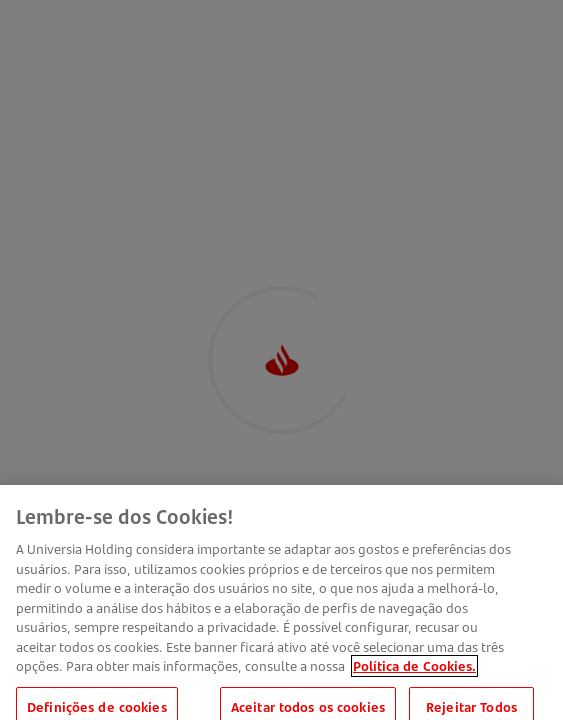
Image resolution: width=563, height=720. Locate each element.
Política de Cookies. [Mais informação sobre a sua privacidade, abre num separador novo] (414, 672)
